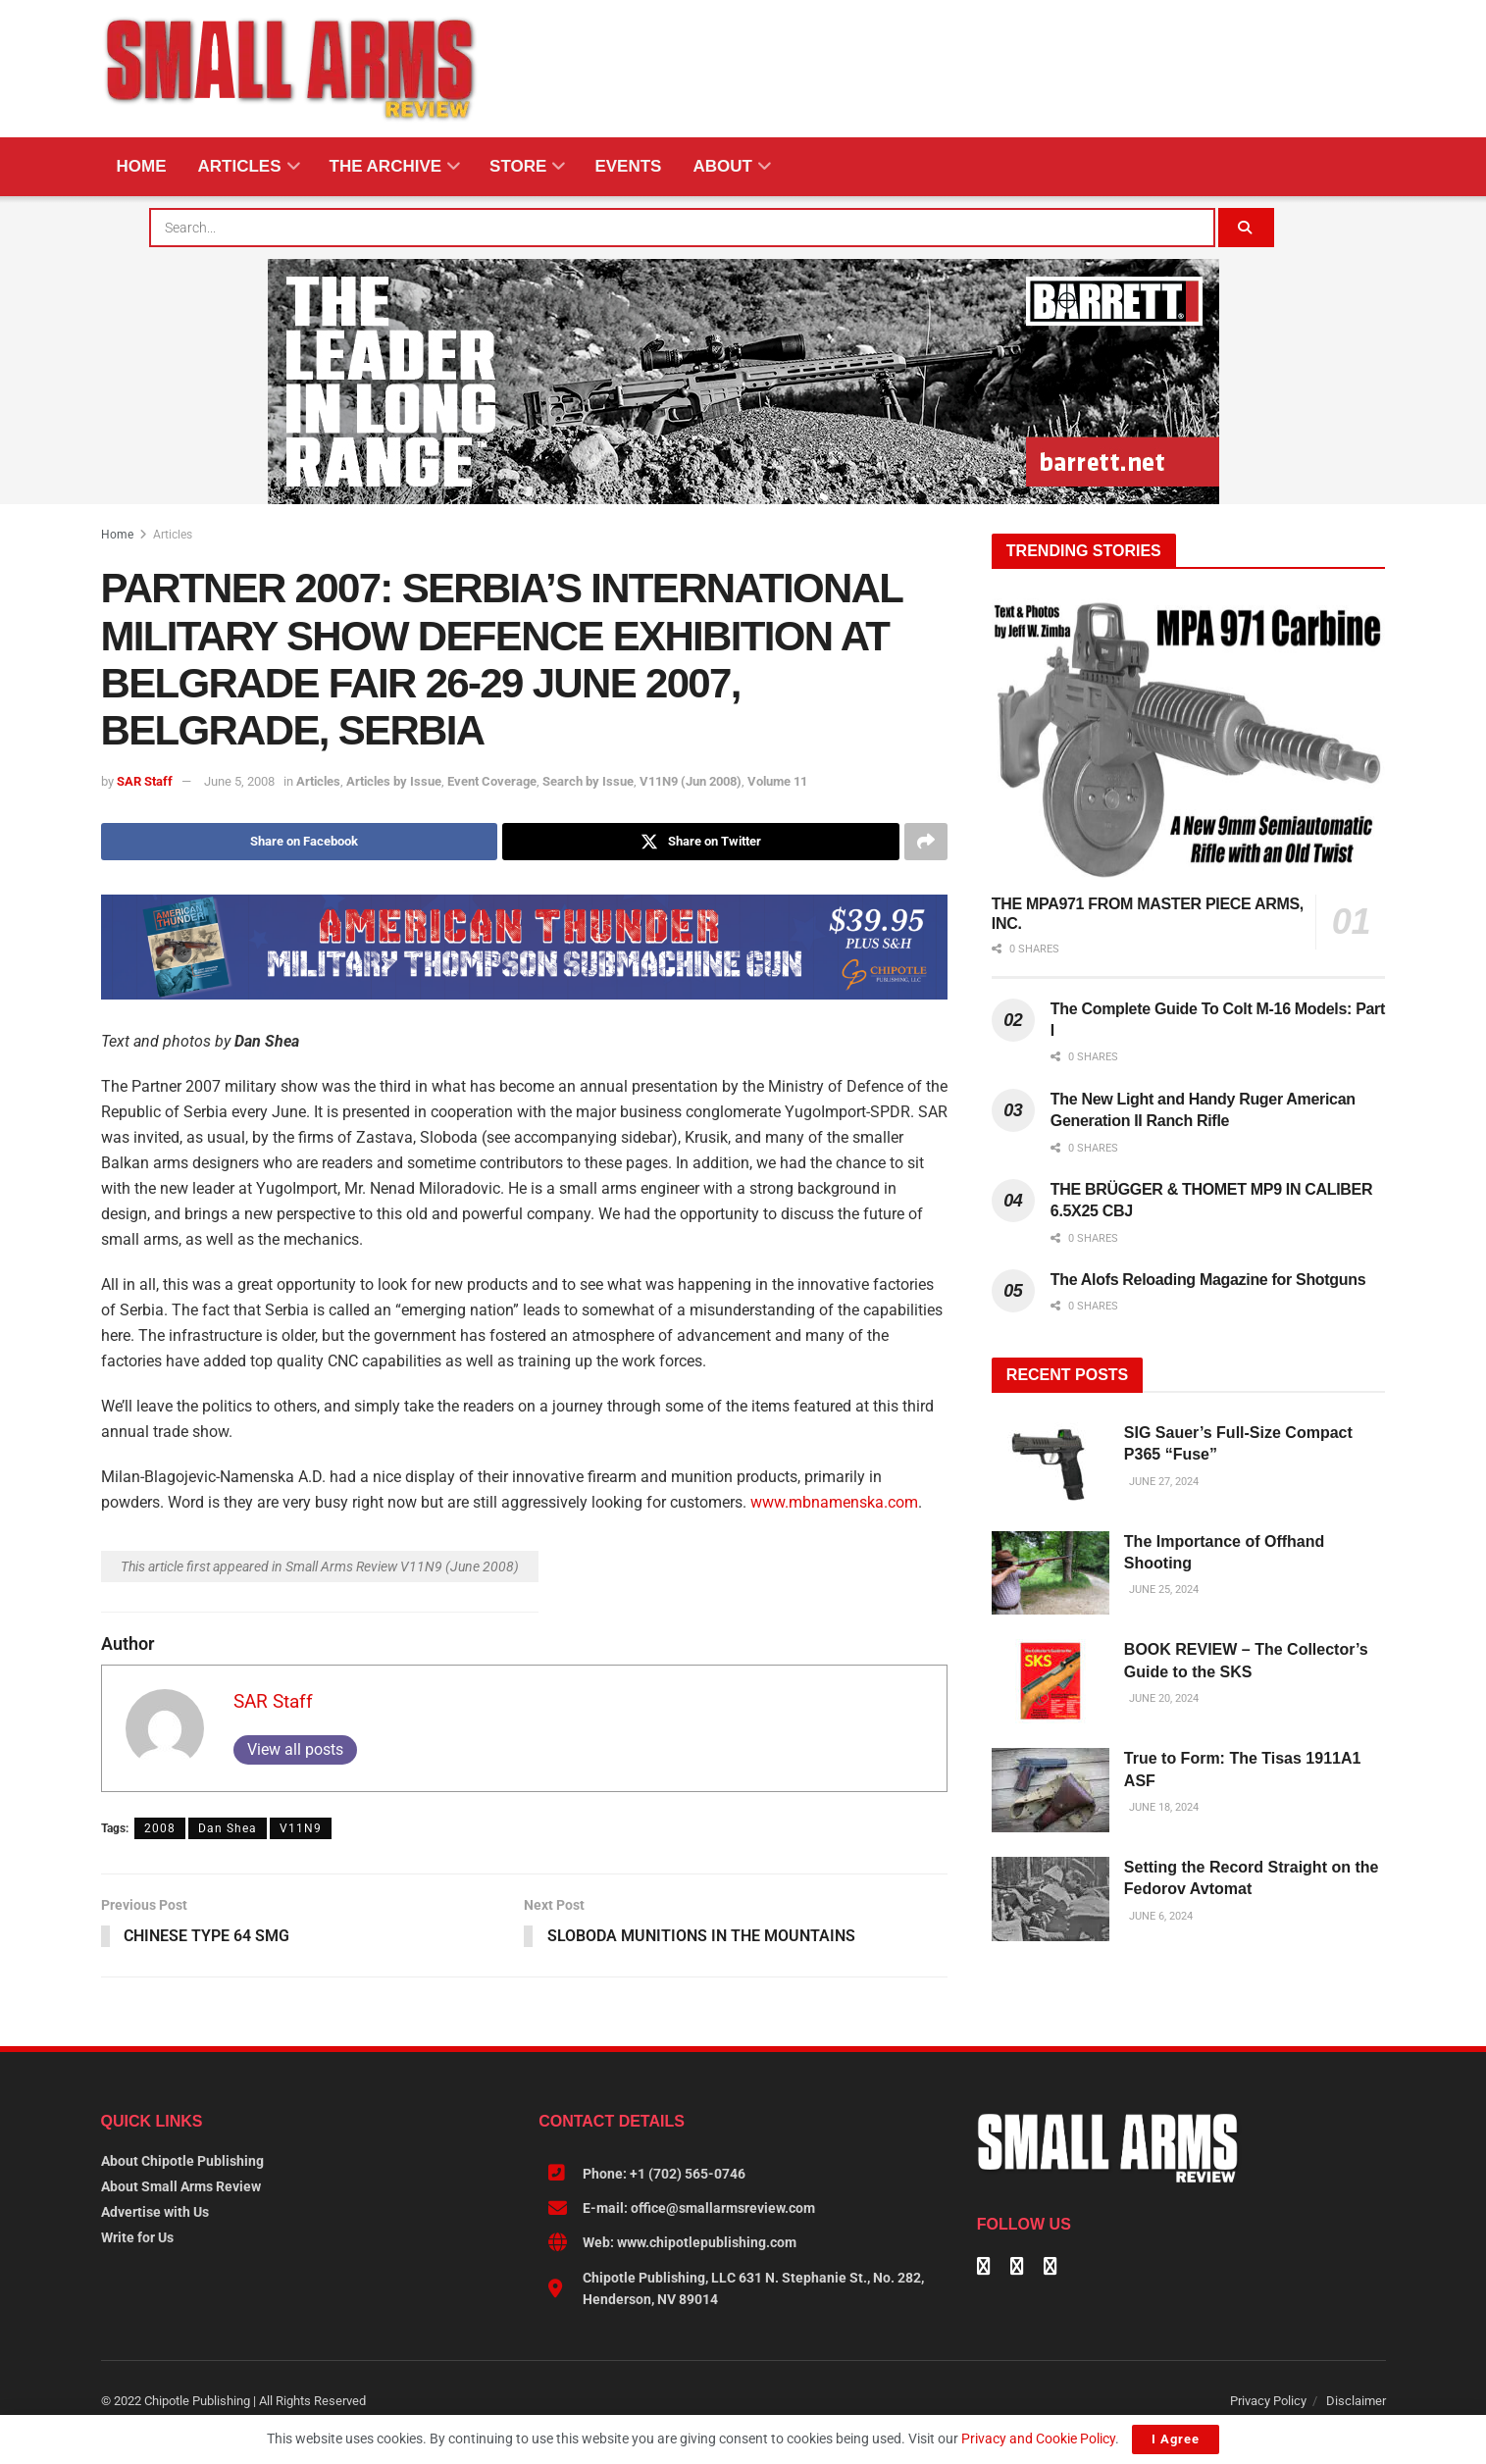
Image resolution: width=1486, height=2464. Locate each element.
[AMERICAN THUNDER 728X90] (524, 945)
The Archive (386, 166)
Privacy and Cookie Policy (1038, 2438)
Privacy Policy (1268, 2400)
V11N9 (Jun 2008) (691, 781)
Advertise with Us (155, 2212)
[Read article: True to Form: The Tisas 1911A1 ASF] (1050, 1790)
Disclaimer (1356, 2400)
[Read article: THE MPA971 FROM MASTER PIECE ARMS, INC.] (1189, 739)
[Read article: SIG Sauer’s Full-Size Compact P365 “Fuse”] (1050, 1464)
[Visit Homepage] (290, 69)
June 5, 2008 (239, 781)
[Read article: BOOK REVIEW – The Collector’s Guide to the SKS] (1050, 1681)
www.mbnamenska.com (834, 1502)
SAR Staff (145, 781)
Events (627, 166)
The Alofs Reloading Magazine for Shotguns (1207, 1279)
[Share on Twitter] (700, 841)
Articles (240, 166)
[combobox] (684, 227)
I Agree (1176, 2439)
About (721, 166)
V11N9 (301, 1828)
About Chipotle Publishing (182, 2161)
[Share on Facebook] (299, 841)
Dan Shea (227, 1828)
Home (142, 166)
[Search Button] (1249, 227)
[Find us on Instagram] (1050, 2267)
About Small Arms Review (181, 2186)
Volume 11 (777, 781)
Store (517, 166)
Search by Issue (588, 781)
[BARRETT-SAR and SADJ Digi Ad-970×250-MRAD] (743, 380)
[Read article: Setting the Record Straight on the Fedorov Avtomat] (1050, 1899)
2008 (160, 1828)
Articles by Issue (393, 781)
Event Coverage (492, 781)
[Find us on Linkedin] (1017, 2267)
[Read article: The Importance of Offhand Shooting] (1050, 1573)
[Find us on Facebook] (984, 2267)
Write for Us (137, 2237)
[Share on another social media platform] (926, 841)
